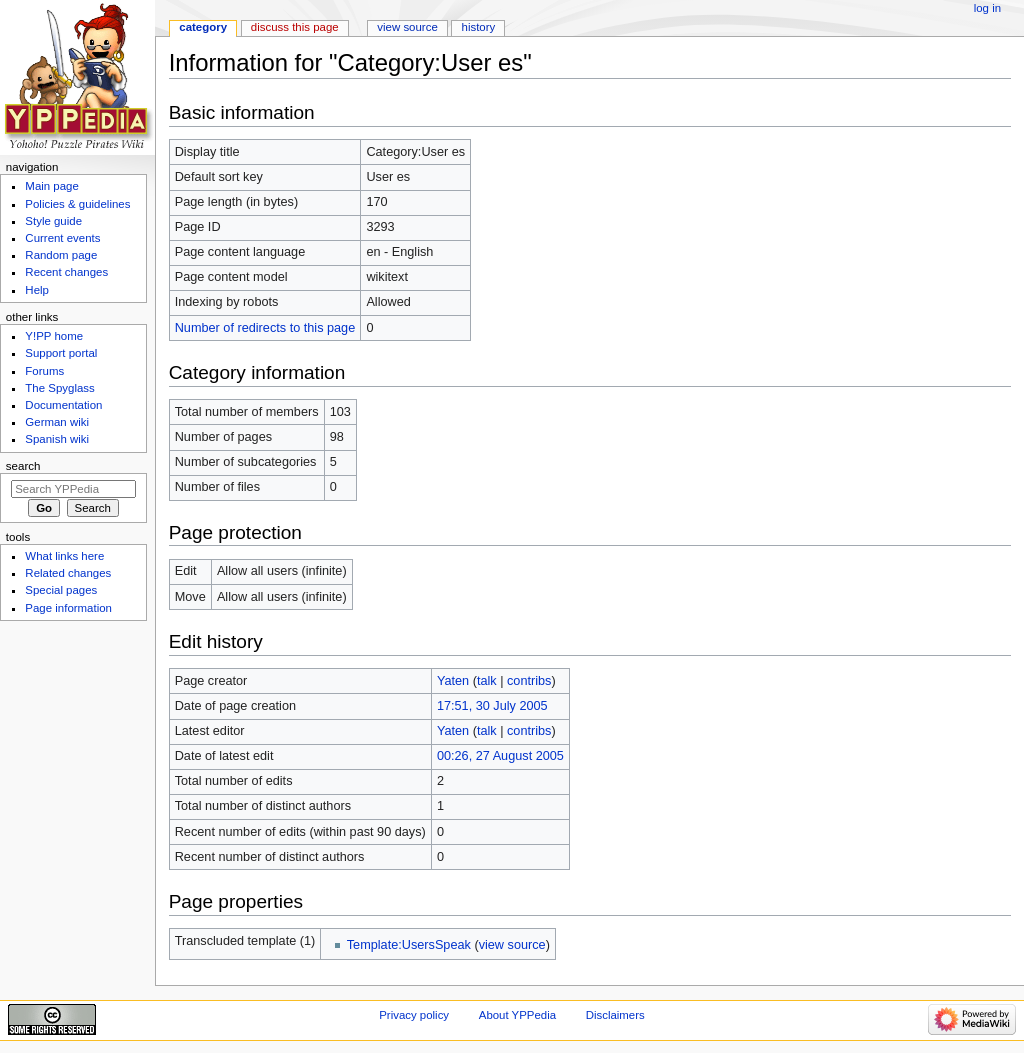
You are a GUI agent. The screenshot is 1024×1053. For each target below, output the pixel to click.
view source (512, 945)
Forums (44, 371)
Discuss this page (295, 27)
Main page (52, 186)
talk (487, 681)
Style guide (53, 221)
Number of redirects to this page (265, 328)
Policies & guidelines (77, 204)
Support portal (61, 353)
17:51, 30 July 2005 (492, 706)
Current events (62, 238)
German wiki (57, 422)
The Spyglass (59, 388)
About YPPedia (517, 1015)
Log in (987, 8)
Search (23, 466)
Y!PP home (54, 336)
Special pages (61, 590)
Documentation (63, 405)
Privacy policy (414, 1015)
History (479, 27)
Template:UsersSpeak (409, 945)
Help (37, 290)
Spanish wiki (57, 439)
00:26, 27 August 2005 (500, 756)
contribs (529, 681)
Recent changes (66, 272)
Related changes (68, 573)
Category (203, 27)
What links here (64, 556)
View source (407, 27)
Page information (68, 608)
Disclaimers (615, 1015)
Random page (61, 255)
